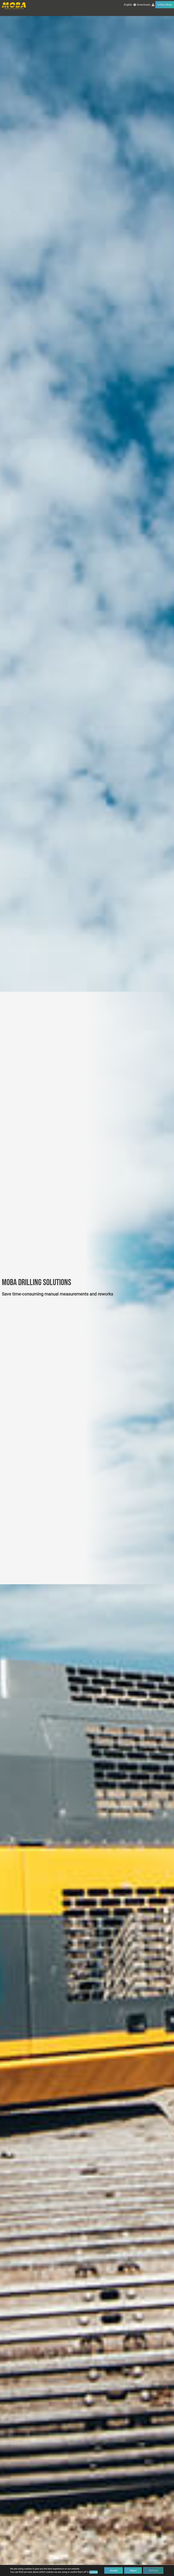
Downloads (143, 4)
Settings (153, 2570)
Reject (133, 2570)
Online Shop (164, 4)
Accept (113, 2570)
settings (93, 2572)
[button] (3, 13)
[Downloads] (153, 4)
